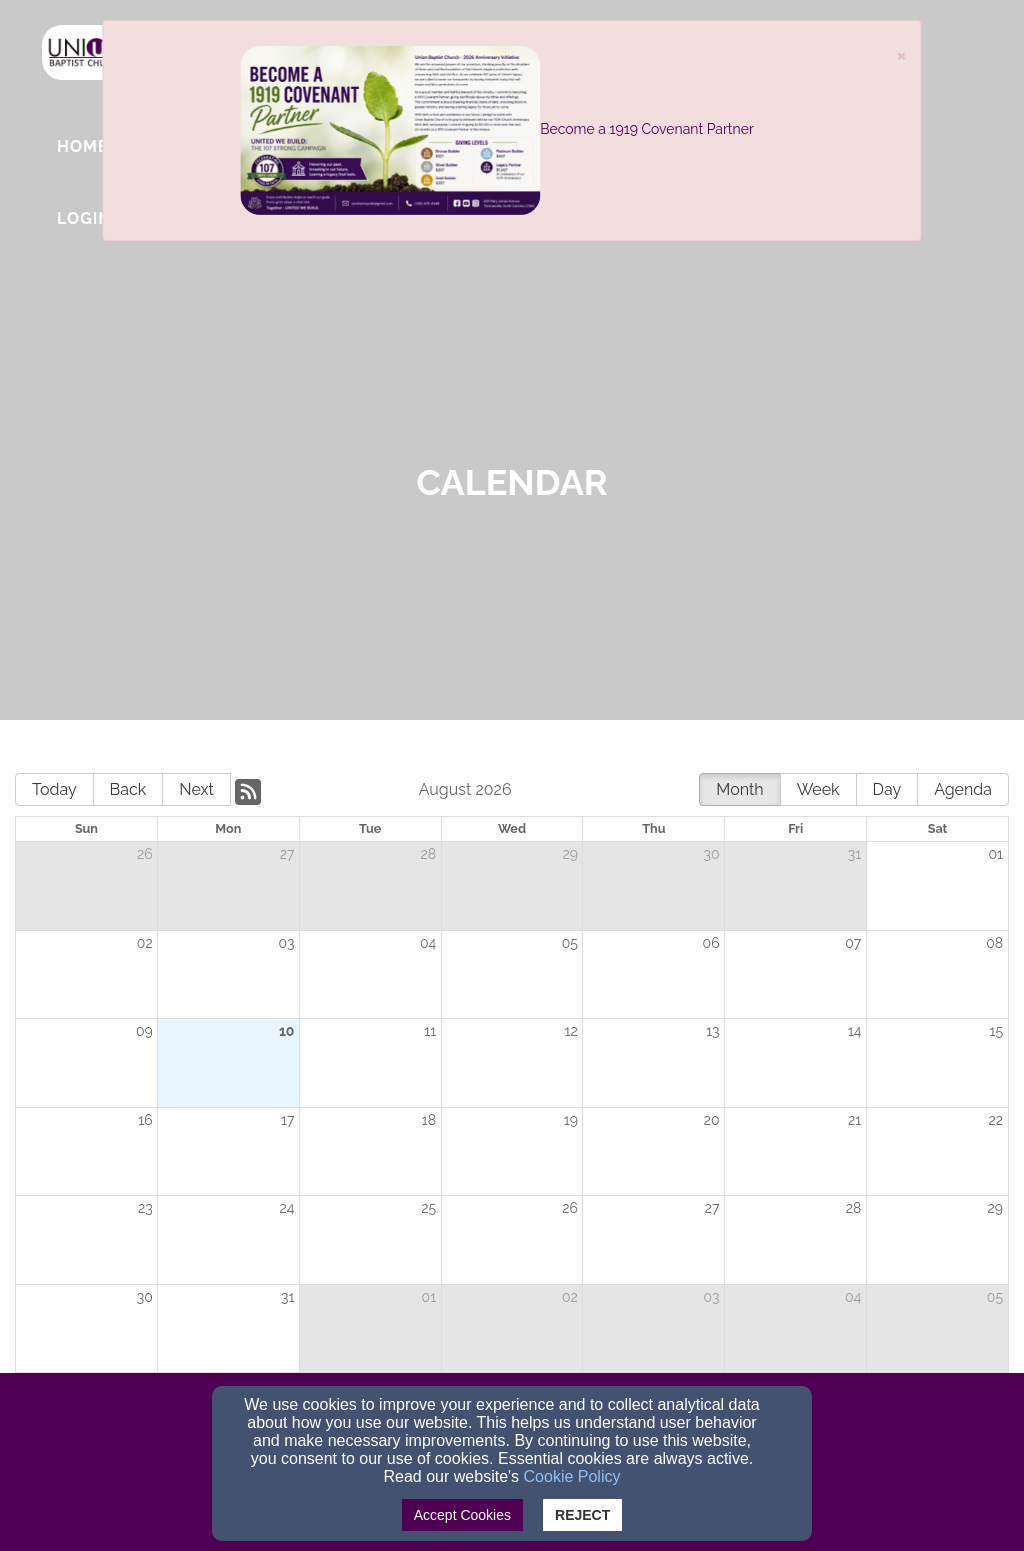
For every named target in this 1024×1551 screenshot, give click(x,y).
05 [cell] (570, 943)
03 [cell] (286, 943)
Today (54, 789)
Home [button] (82, 146)
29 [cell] (570, 854)
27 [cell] (287, 854)
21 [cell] (854, 1120)
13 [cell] (712, 1031)
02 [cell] (145, 943)
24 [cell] (286, 1208)
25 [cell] (428, 1208)
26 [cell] (145, 854)
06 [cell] (711, 943)
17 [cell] (287, 1120)
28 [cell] (429, 854)
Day (887, 789)
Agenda (963, 789)
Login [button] (84, 218)
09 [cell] (144, 1031)
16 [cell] (145, 1120)
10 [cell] (287, 1031)
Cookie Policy (572, 1476)
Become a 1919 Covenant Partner (647, 129)
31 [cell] (854, 854)
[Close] (902, 54)
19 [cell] (571, 1120)
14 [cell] (855, 1031)
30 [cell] (712, 854)
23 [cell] (145, 1208)
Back (128, 789)
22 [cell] (995, 1120)
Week (818, 789)
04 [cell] (428, 943)
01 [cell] (995, 854)
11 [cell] (430, 1031)
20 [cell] (712, 1120)
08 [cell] (994, 943)
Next (196, 789)
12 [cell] (571, 1031)
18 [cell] (429, 1120)
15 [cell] (996, 1031)
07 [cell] (853, 943)
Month (739, 789)
